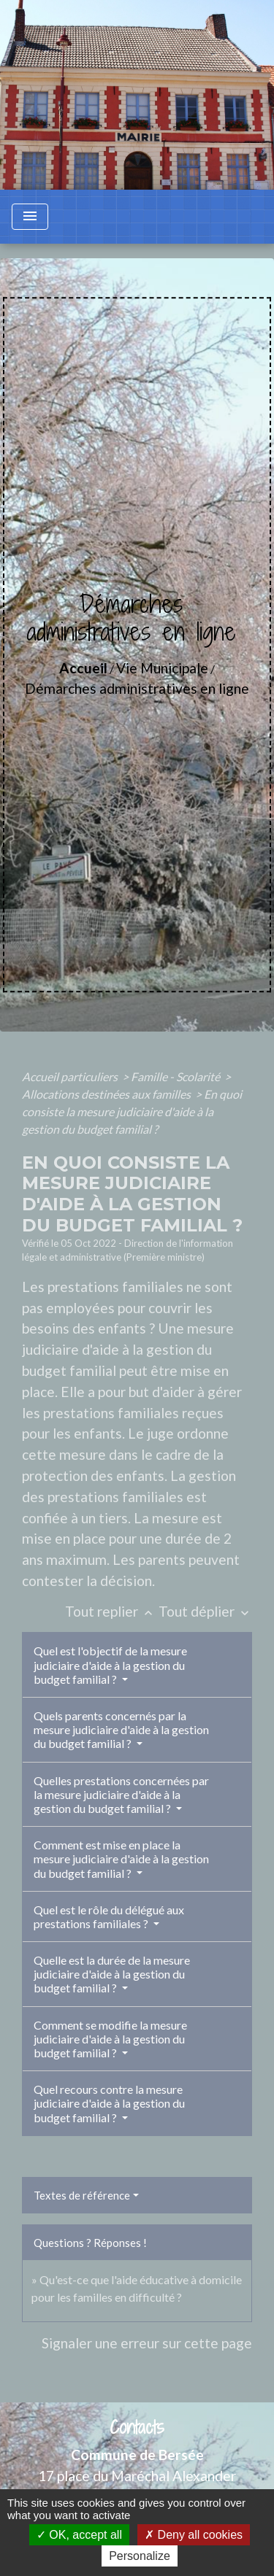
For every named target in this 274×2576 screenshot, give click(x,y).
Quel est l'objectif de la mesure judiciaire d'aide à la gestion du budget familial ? (110, 1664)
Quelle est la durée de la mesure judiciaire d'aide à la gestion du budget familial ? (112, 1974)
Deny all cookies (194, 2535)
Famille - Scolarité (176, 1076)
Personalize (139, 2556)
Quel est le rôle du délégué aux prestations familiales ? (109, 1916)
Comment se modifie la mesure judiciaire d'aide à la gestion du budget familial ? (110, 2038)
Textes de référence (82, 2195)
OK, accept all (79, 2535)
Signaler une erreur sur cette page (147, 2343)
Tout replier (112, 1611)
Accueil (83, 668)
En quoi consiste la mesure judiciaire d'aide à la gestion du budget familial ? (132, 1111)
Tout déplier (205, 1611)
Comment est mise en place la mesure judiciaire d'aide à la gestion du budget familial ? (121, 1858)
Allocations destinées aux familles (107, 1094)
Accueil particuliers (71, 1076)
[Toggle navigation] (30, 217)
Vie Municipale (162, 668)
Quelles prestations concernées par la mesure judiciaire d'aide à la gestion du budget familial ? (121, 1794)
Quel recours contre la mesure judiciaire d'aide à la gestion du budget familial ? (109, 2103)
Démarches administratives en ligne (137, 688)
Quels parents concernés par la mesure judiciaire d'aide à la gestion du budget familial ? (121, 1729)
